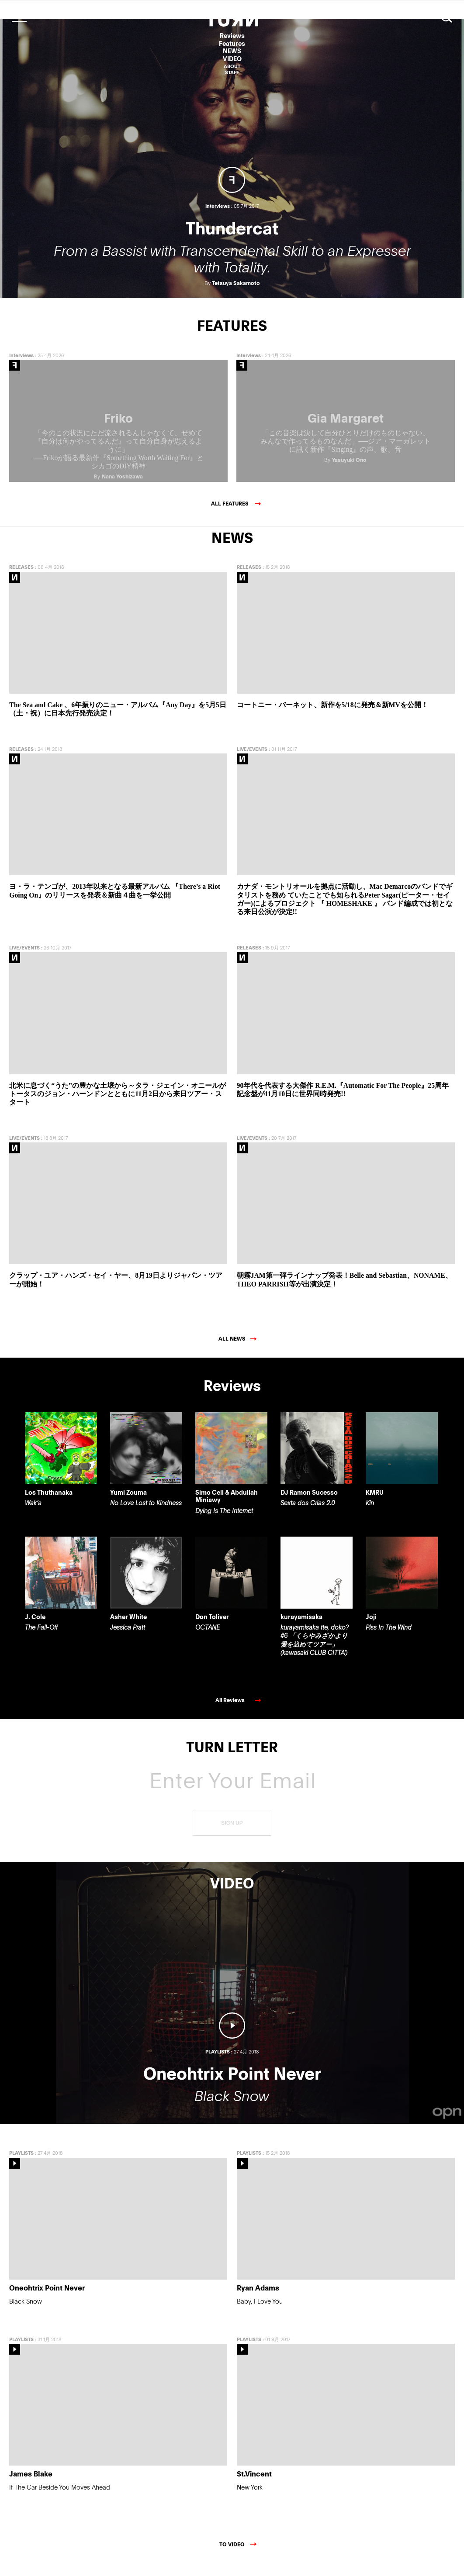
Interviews (21, 367)
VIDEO (232, 59)
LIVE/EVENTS (252, 761)
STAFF (232, 72)
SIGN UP (231, 1835)
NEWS (232, 51)
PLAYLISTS (21, 2165)
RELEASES (21, 579)
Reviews (232, 35)
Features (232, 43)
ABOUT (232, 66)
